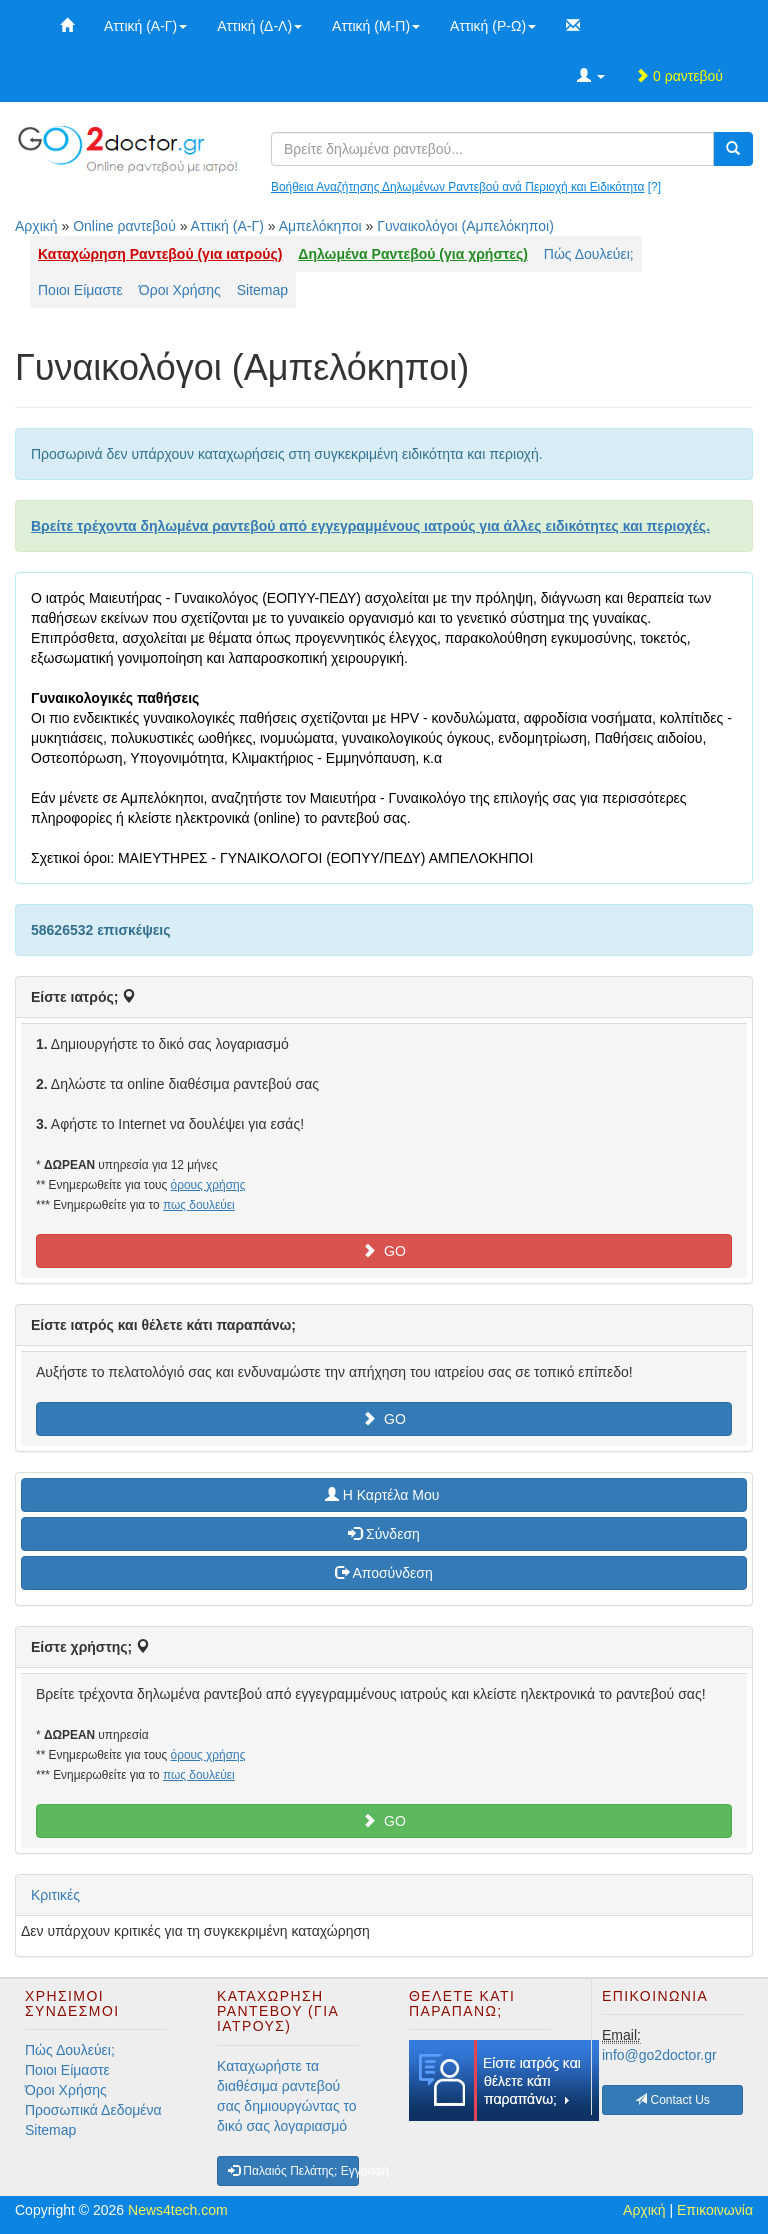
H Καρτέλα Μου (384, 1495)
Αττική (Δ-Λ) (259, 26)
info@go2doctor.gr (659, 2055)
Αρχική (36, 226)
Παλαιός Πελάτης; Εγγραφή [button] (293, 2171)
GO (384, 1251)
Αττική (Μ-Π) (376, 26)
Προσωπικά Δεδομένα (93, 2110)
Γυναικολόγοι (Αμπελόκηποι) (465, 226)
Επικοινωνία (715, 2210)
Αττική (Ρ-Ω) (493, 26)
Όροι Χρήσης (180, 290)
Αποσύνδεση (383, 1573)
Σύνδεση (384, 1534)
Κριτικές (55, 1895)
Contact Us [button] (672, 2100)
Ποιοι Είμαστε (80, 290)
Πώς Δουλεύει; (589, 254)
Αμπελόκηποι (320, 226)
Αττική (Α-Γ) (145, 26)
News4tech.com (178, 2210)
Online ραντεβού (124, 226)
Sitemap (262, 290)
